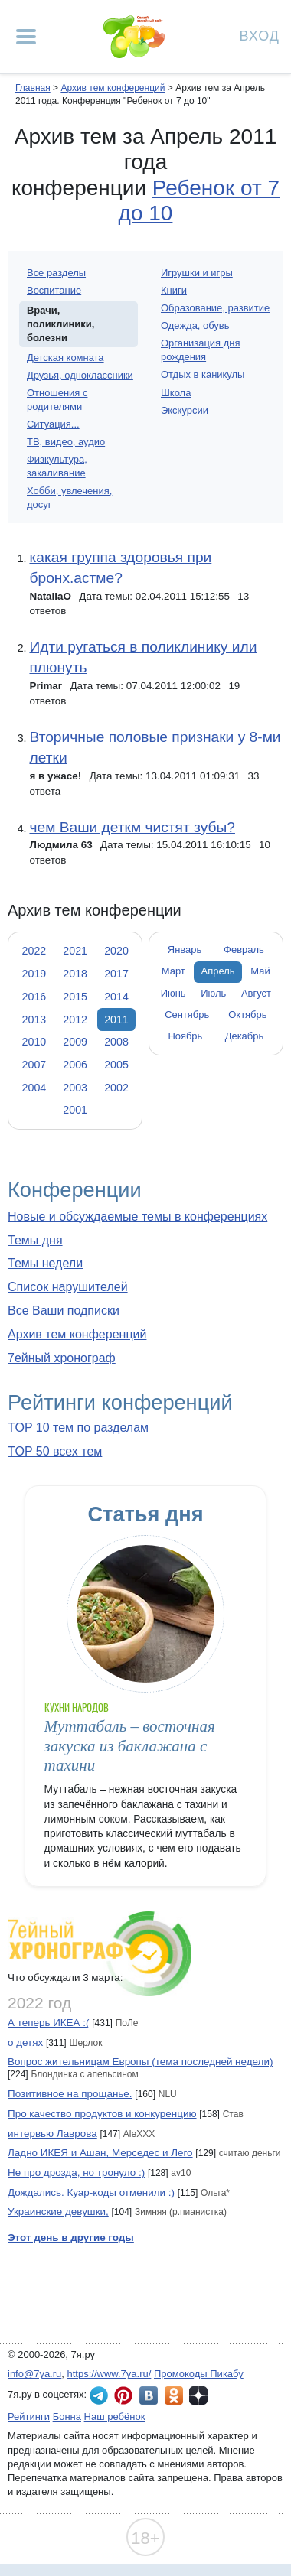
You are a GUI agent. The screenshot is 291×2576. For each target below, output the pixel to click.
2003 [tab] (75, 1087)
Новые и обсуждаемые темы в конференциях (137, 1216)
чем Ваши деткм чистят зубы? (131, 827)
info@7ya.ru (34, 2373)
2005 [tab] (116, 1065)
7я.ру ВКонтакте (148, 2395)
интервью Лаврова (52, 2133)
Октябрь (247, 1014)
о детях (25, 2042)
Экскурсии (184, 410)
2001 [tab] (75, 1110)
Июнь (173, 993)
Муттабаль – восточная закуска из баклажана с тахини (129, 1745)
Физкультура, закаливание (57, 466)
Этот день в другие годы (71, 2237)
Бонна (67, 2416)
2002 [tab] (116, 1087)
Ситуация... (53, 424)
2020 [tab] (116, 951)
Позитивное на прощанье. (70, 2094)
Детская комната (65, 357)
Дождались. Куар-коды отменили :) (91, 2192)
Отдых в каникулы (202, 374)
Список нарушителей (68, 1286)
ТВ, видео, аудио (66, 441)
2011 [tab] (116, 1019)
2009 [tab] (75, 1042)
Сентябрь (187, 1014)
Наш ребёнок (115, 2416)
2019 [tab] (34, 974)
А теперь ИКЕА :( (48, 2022)
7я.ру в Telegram (99, 2395)
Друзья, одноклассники (80, 375)
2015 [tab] (75, 996)
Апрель (218, 971)
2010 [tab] (34, 1042)
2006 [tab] (75, 1065)
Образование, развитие (215, 308)
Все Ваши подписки (63, 1310)
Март (173, 971)
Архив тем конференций (77, 1334)
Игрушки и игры (197, 272)
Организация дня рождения (200, 350)
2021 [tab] (75, 951)
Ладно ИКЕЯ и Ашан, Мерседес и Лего (100, 2152)
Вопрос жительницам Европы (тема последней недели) (140, 2061)
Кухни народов (77, 1707)
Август (256, 993)
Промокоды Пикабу (199, 2373)
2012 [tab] (75, 1019)
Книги (174, 290)
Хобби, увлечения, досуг (69, 497)
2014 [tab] (116, 996)
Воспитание (54, 290)
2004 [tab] (34, 1087)
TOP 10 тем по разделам (78, 1427)
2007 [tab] (34, 1065)
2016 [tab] (34, 996)
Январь (184, 949)
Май (260, 971)
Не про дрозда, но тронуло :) (76, 2172)
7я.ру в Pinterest (123, 2395)
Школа (176, 392)
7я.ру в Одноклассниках (174, 2395)
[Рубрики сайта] (26, 36)
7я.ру (198, 2395)
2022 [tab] (34, 951)
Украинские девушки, (58, 2211)
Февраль (244, 949)
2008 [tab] (116, 1042)
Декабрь (244, 1036)
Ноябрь (185, 1036)
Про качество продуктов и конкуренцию (102, 2113)
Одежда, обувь (195, 325)
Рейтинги (29, 2416)
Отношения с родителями (57, 399)
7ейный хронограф (62, 1357)
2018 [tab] (75, 974)
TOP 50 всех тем (55, 1451)
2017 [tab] (116, 974)
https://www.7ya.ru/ (109, 2373)
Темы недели (45, 1263)
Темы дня (35, 1240)
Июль (213, 993)
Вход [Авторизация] (260, 35)
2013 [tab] (34, 1019)
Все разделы (56, 272)
